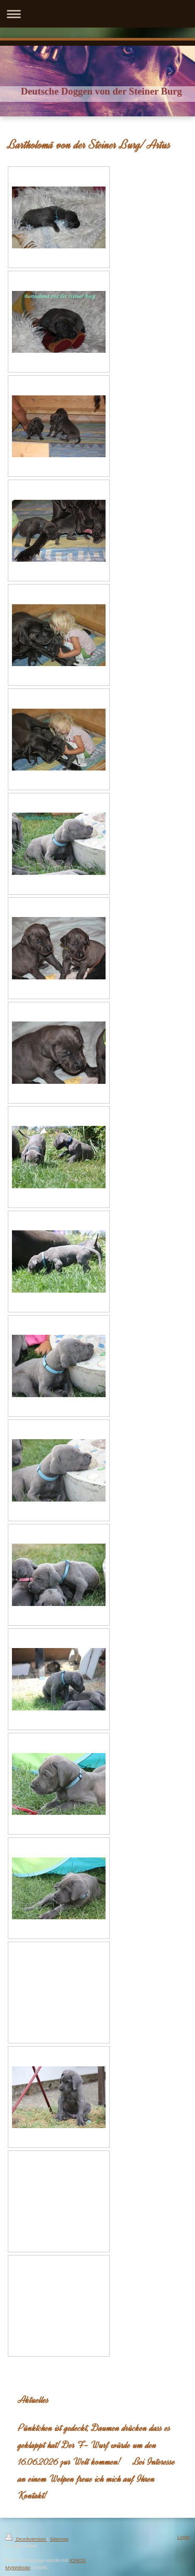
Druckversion (26, 2539)
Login (183, 2537)
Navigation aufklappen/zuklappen (97, 14)
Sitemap (59, 2539)
